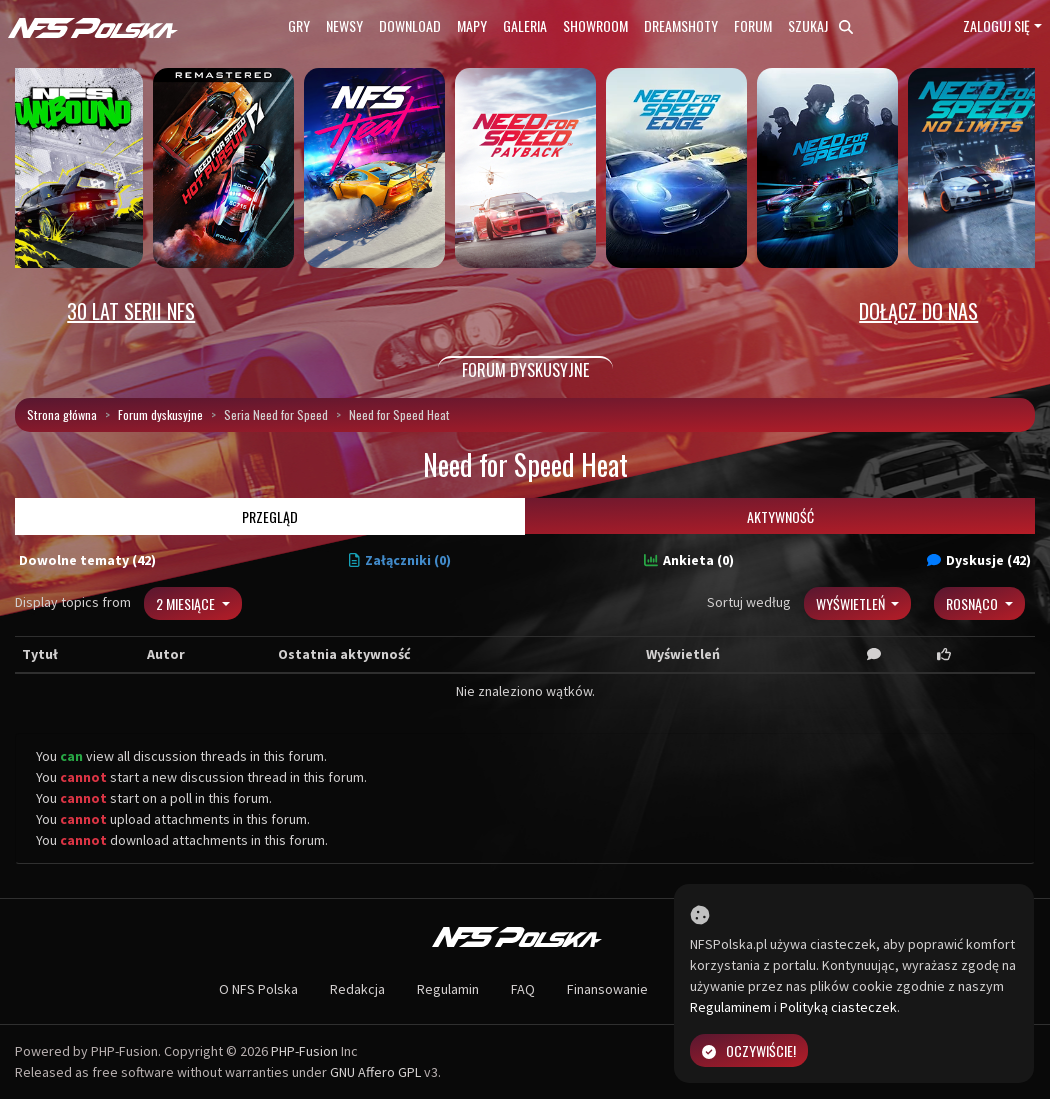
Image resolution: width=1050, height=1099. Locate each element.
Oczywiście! (749, 1050)
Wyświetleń (852, 603)
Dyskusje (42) (979, 560)
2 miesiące (187, 603)
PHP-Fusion (304, 1051)
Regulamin (448, 989)
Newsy (344, 25)
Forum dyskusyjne (160, 414)
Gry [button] (299, 25)
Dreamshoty (681, 25)
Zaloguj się (996, 25)
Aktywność (780, 516)
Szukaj (820, 25)
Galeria (525, 25)
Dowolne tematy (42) (87, 560)
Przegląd (270, 516)
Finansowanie (607, 989)
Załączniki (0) (400, 560)
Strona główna (62, 414)
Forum (753, 25)
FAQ (523, 989)
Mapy (472, 25)
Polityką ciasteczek (838, 1007)
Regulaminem (730, 1007)
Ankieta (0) (689, 560)
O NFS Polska (258, 989)
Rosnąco (973, 603)
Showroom (595, 25)
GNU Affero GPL (375, 1072)
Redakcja (357, 989)
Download (410, 25)
